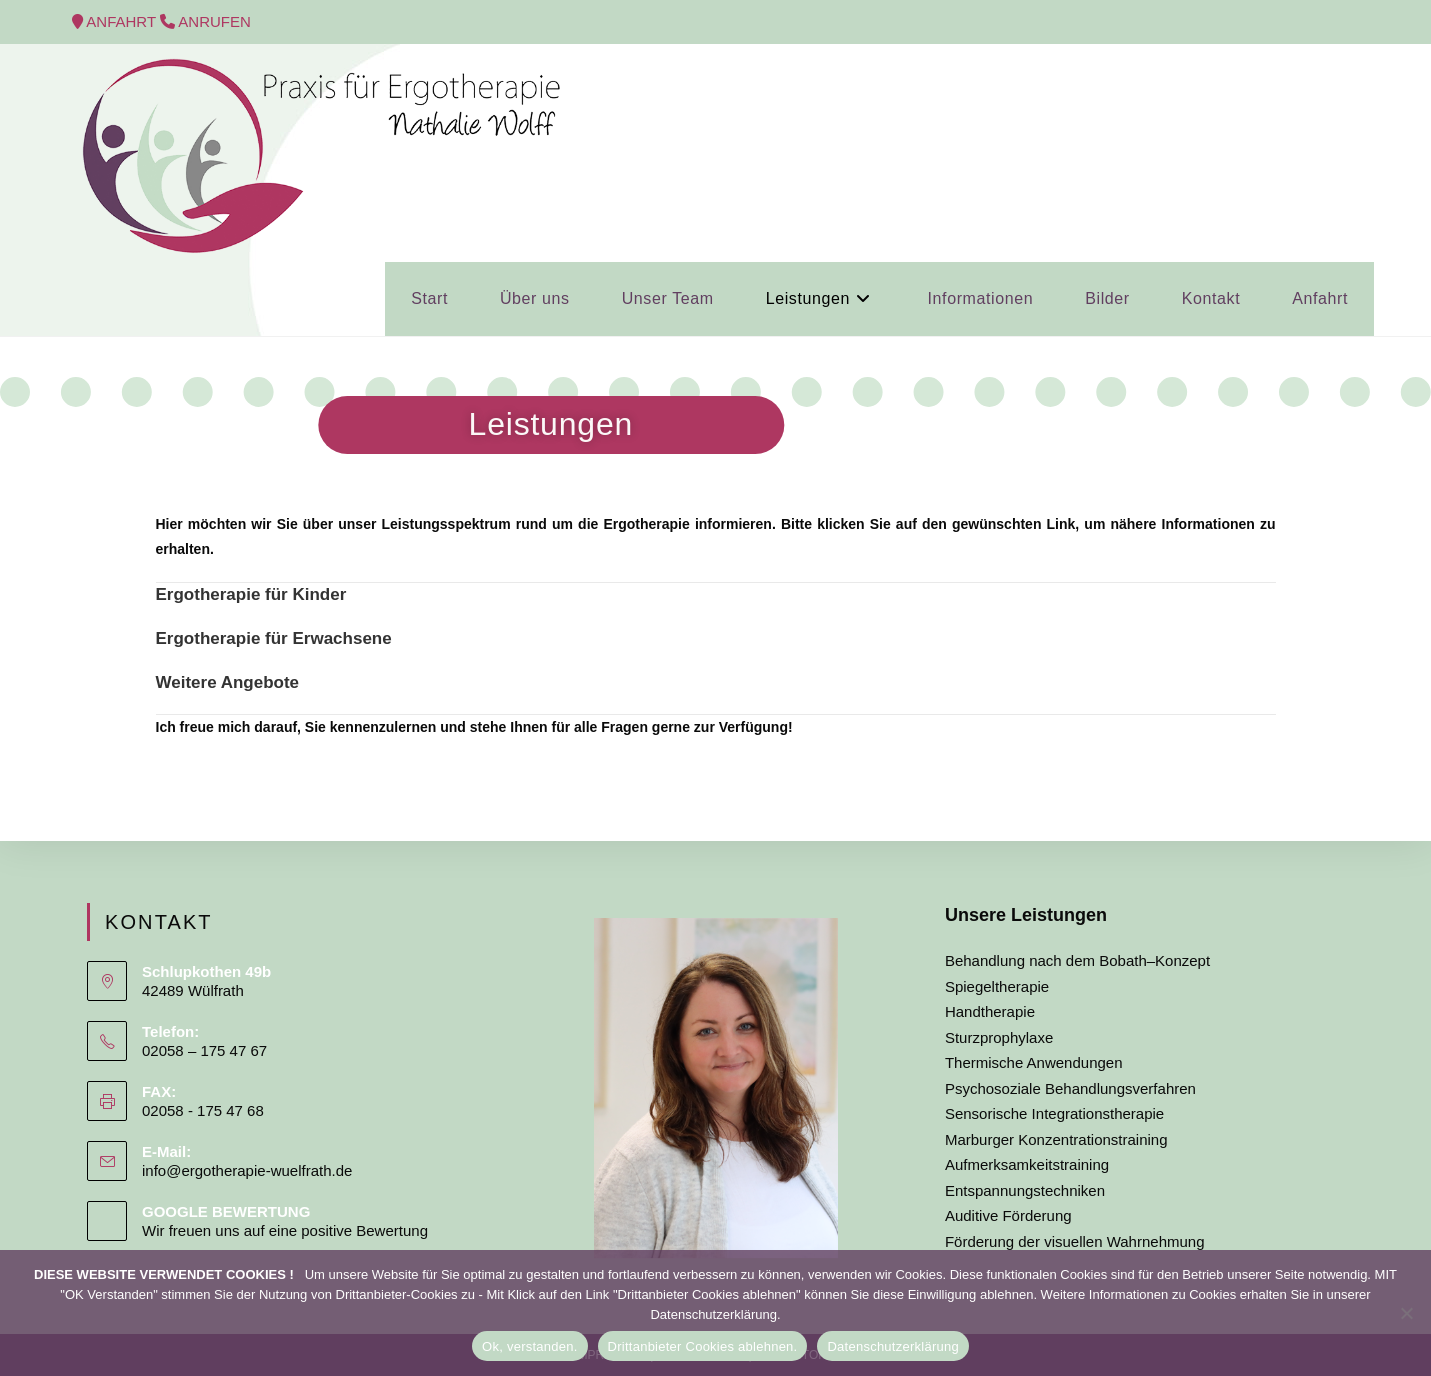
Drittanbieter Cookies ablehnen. (703, 1346)
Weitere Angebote (228, 682)
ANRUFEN (214, 21)
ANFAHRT (123, 21)
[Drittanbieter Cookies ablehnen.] (1406, 1313)
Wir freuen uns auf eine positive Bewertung (285, 1230)
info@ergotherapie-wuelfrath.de (247, 1170)
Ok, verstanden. (530, 1346)
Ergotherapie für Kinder (251, 594)
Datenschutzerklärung (892, 1346)
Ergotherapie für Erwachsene (274, 638)
